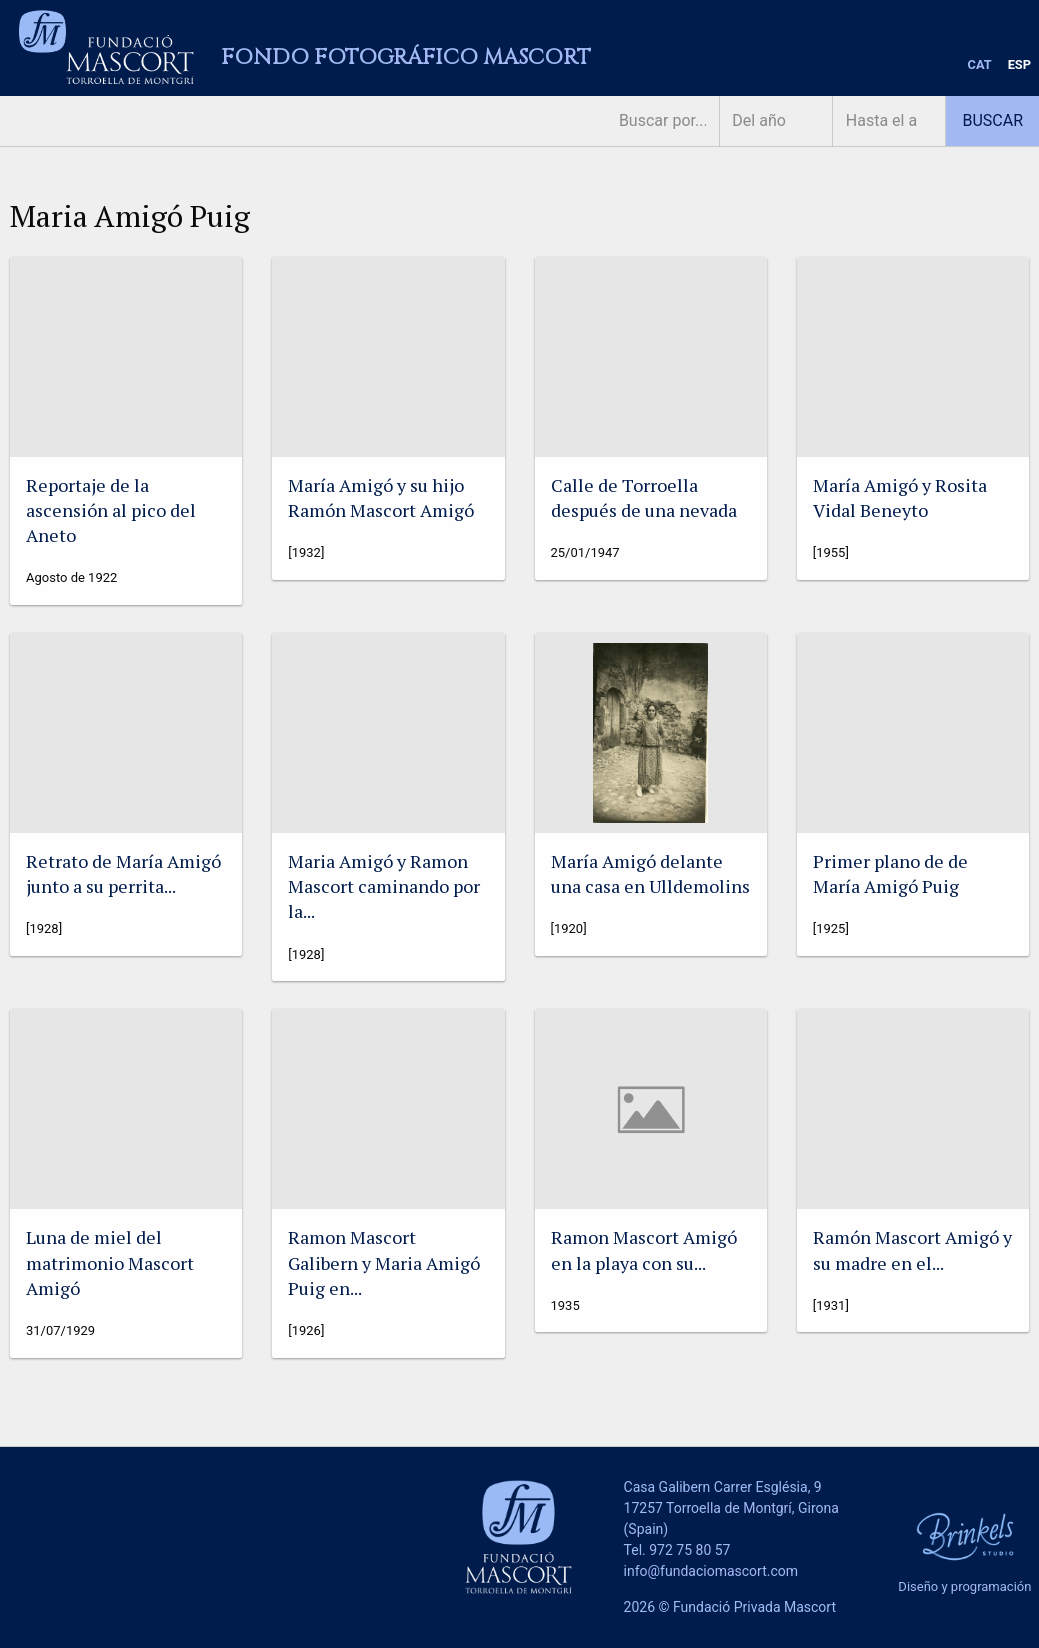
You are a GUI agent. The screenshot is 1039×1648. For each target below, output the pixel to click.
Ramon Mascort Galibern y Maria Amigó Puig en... (384, 1262)
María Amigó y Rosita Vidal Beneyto (900, 497)
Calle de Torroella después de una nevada (644, 497)
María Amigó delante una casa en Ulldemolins (650, 873)
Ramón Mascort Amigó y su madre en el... (912, 1249)
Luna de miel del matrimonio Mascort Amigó (110, 1262)
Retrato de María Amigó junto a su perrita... (123, 873)
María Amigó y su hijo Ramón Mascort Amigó (381, 497)
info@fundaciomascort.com (711, 1571)
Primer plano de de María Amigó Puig (890, 873)
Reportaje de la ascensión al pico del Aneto (111, 510)
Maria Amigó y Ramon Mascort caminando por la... (384, 886)
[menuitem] (980, 65)
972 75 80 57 (689, 1550)
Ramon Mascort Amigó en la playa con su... (644, 1249)
